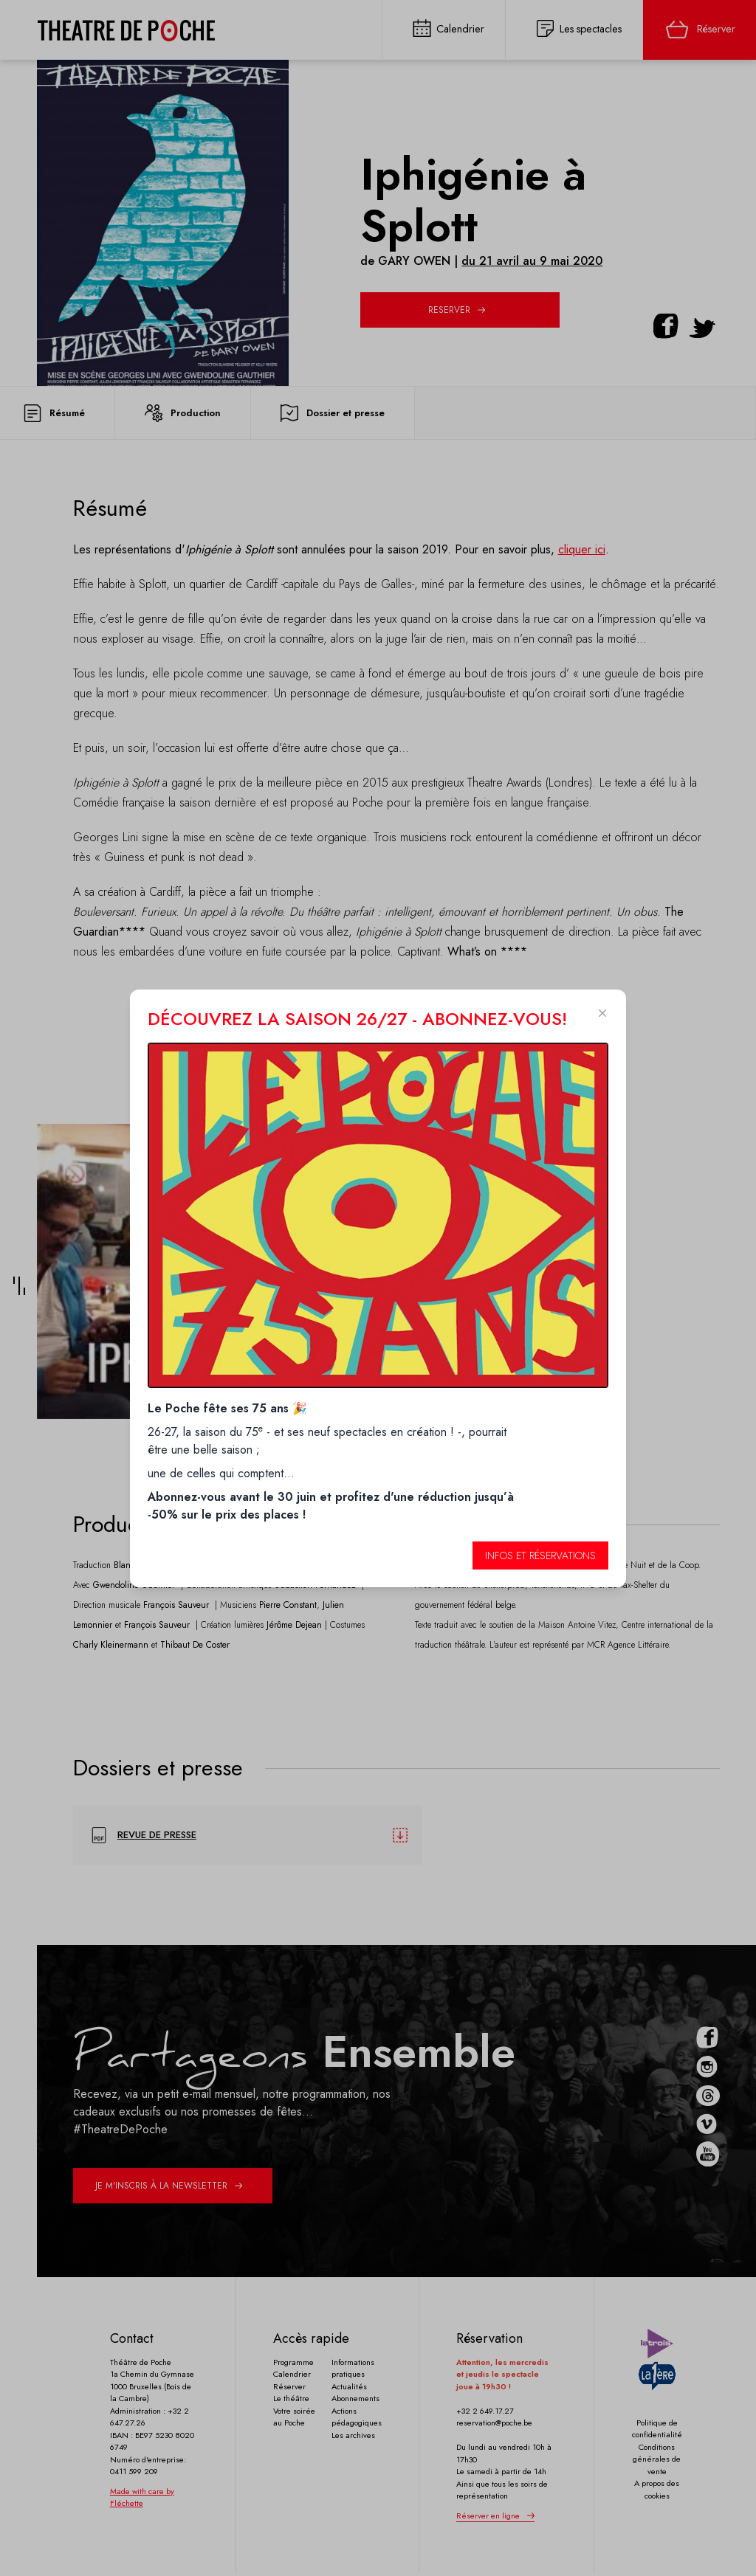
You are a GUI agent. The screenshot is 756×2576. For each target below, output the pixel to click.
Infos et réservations (540, 1555)
